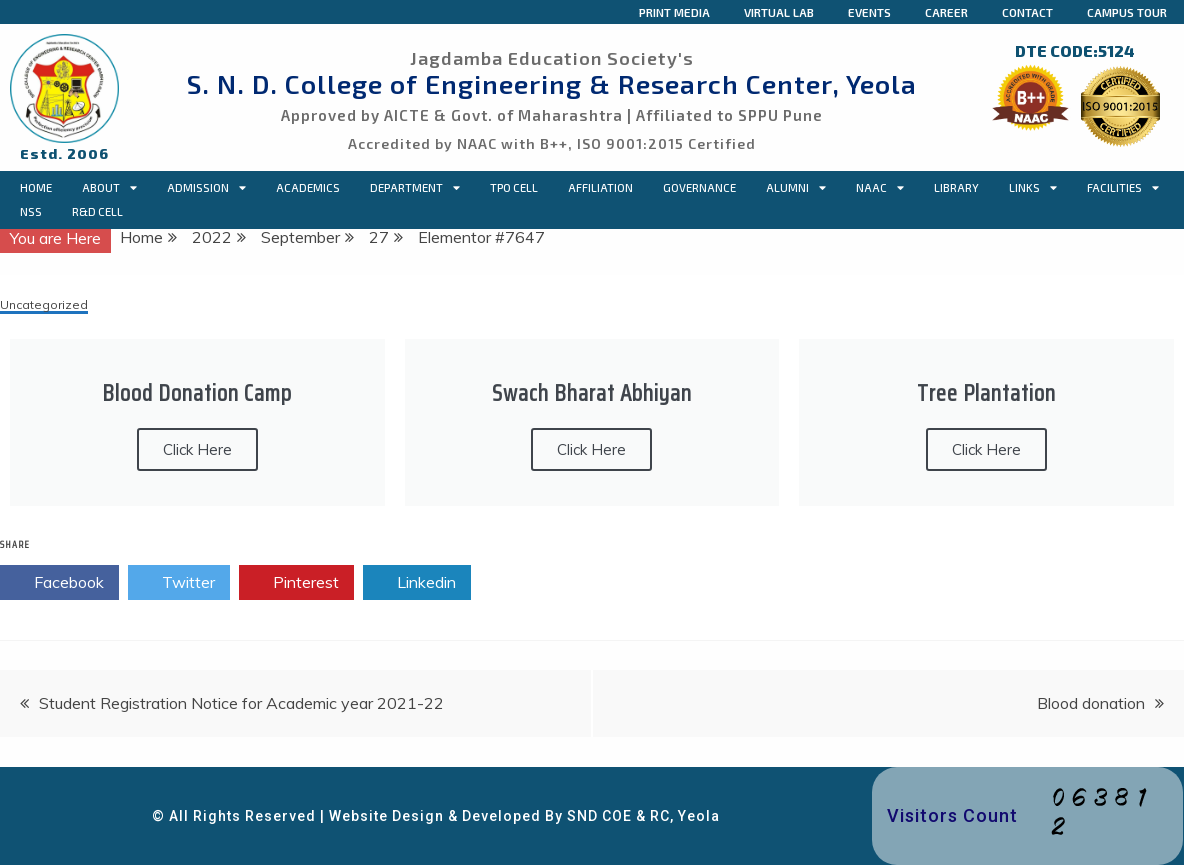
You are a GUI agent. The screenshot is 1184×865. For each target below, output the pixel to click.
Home (36, 187)
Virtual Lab (779, 12)
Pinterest (296, 583)
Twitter (179, 583)
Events (869, 12)
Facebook (59, 583)
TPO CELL (514, 187)
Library (956, 187)
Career (946, 12)
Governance (699, 187)
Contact (1027, 12)
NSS (31, 211)
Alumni (796, 188)
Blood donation (1091, 703)
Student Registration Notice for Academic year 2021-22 (241, 703)
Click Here (197, 449)
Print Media (674, 12)
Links (1033, 188)
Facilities (1123, 188)
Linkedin (417, 583)
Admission (206, 188)
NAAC (880, 188)
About (109, 188)
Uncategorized (44, 305)
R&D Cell (97, 211)
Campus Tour (1127, 12)
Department (415, 188)
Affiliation (600, 187)
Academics (308, 187)
